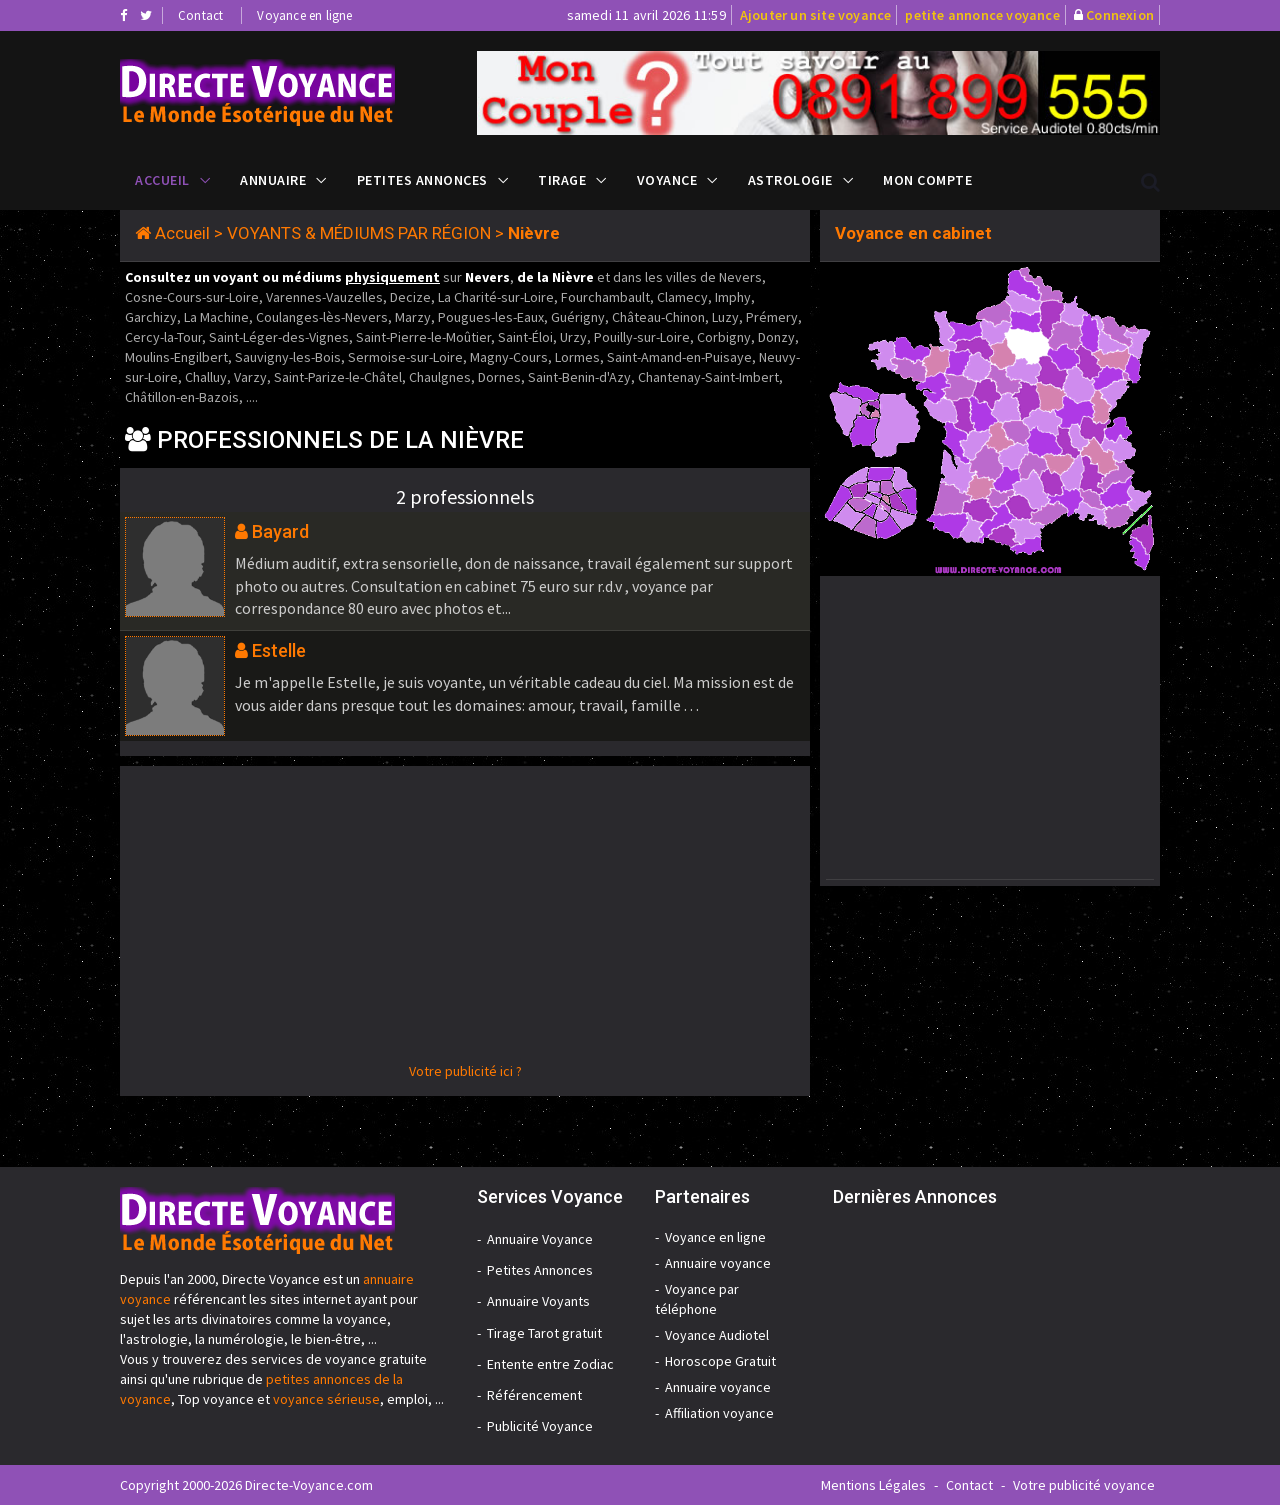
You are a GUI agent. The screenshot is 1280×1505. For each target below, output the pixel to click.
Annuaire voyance (718, 1263)
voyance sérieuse (326, 1399)
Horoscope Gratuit (720, 1361)
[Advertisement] (465, 921)
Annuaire (273, 180)
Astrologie (790, 180)
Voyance (667, 180)
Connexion (1120, 15)
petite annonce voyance (982, 15)
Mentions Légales (873, 1485)
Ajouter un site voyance (816, 15)
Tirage (562, 180)
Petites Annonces (422, 180)
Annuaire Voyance (540, 1239)
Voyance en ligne (304, 15)
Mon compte (927, 180)
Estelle (279, 650)
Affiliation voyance (719, 1413)
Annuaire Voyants (538, 1301)
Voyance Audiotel (717, 1335)
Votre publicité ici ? (465, 1071)
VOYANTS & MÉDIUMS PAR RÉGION (359, 233)
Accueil (162, 180)
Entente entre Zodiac (550, 1364)
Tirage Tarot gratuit (544, 1333)
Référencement (534, 1395)
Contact (200, 15)
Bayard (280, 531)
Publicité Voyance (540, 1426)
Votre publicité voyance (1084, 1485)
